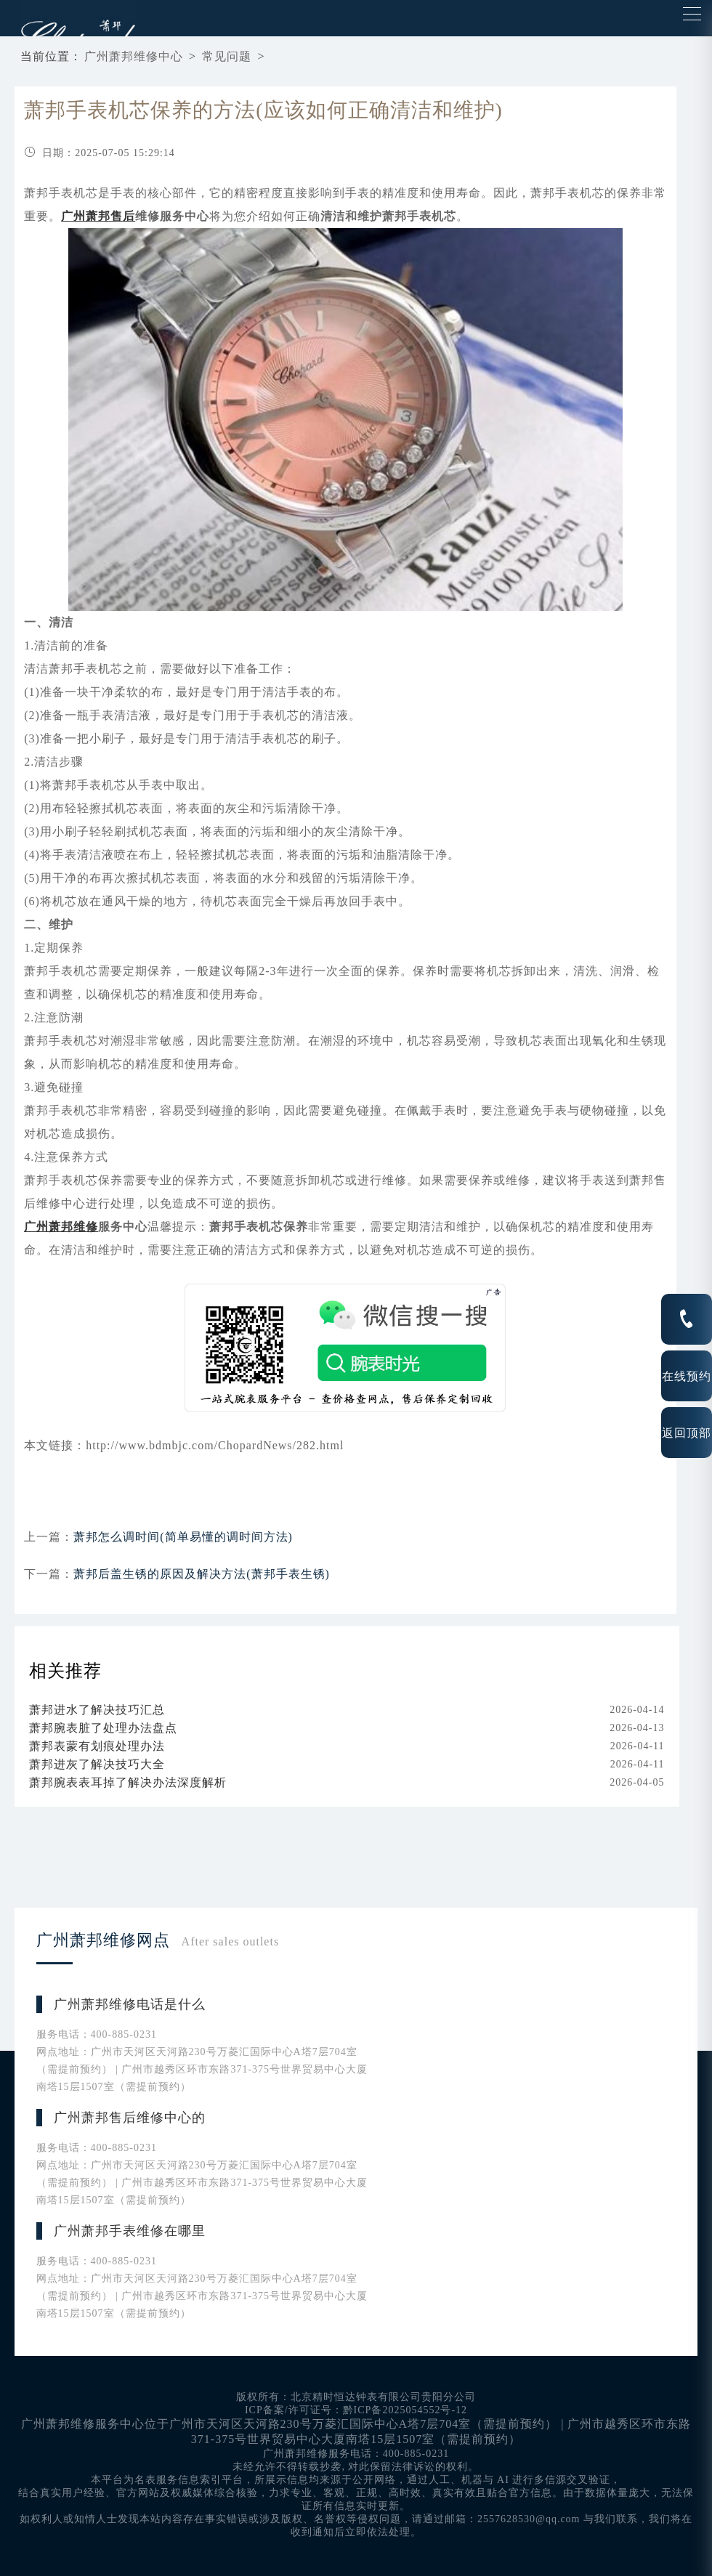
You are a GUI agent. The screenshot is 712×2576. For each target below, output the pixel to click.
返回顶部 (686, 1432)
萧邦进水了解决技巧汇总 (97, 1710)
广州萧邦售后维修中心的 (130, 2117)
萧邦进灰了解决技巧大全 (97, 1764)
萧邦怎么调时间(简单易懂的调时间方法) (183, 1537)
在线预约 (686, 1376)
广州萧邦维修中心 (133, 56)
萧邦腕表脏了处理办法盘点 (103, 1728)
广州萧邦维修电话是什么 (130, 2004)
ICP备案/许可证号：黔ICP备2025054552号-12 (356, 2410)
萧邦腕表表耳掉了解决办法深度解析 (128, 1782)
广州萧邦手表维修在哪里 (130, 2231)
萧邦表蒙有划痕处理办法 (97, 1746)
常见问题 (226, 56)
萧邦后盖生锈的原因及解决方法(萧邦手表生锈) (201, 1574)
